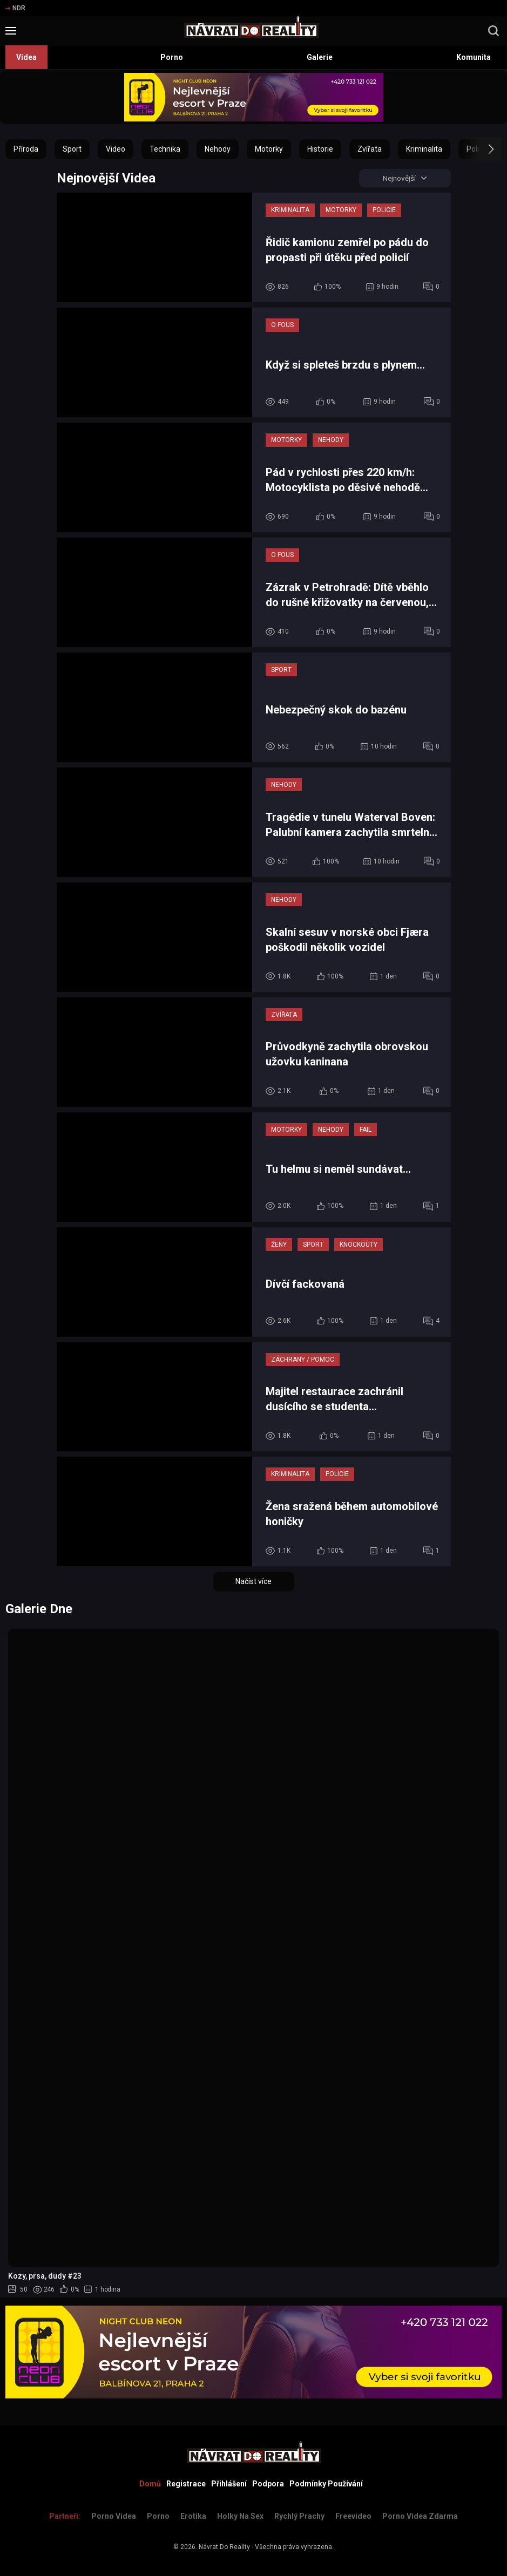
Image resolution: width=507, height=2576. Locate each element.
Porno (171, 57)
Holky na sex (240, 2516)
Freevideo (353, 2516)
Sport (72, 149)
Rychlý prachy (299, 2516)
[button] (481, 149)
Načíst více (253, 1582)
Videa (26, 57)
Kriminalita (424, 149)
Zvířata (369, 149)
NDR (15, 8)
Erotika (193, 2516)
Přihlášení (229, 2483)
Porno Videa (113, 2516)
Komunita (473, 57)
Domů (150, 2483)
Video (115, 149)
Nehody (218, 149)
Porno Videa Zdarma (420, 2516)
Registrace (186, 2483)
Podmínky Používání (326, 2483)
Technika (165, 149)
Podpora (268, 2483)
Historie (320, 149)
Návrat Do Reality (224, 2547)
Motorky (269, 149)
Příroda (25, 149)
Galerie (320, 57)
